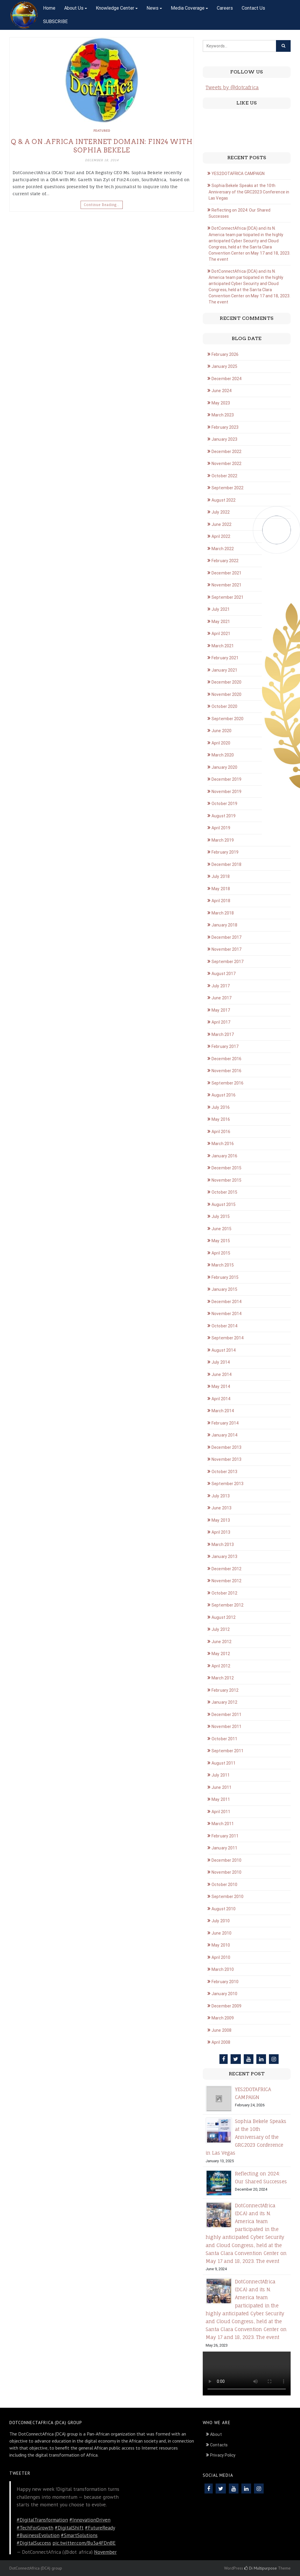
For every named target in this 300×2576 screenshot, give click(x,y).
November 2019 (226, 791)
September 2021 (227, 597)
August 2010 (224, 1908)
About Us (73, 8)
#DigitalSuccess (34, 2542)
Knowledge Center (115, 8)
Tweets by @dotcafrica (232, 87)
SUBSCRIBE (55, 21)
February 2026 (225, 354)
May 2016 (221, 1119)
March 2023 (223, 415)
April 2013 (221, 1532)
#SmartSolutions (79, 2535)
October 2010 (224, 1884)
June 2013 (221, 1508)
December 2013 (226, 1447)
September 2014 (227, 1338)
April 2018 (221, 900)
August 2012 (224, 1617)
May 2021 (221, 621)
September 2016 (227, 1083)
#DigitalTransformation (42, 2519)
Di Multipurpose (260, 2568)
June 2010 (221, 1933)
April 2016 (221, 1131)
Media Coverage (187, 8)
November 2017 (226, 949)
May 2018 (221, 888)
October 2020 (224, 706)
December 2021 (226, 573)
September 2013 (227, 1483)
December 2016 (226, 1058)
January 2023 (224, 439)
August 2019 (224, 816)
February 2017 (225, 1046)
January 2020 (224, 767)
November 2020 (226, 694)
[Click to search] (283, 46)
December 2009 (226, 2006)
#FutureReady (100, 2527)
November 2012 (226, 1580)
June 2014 (221, 1374)
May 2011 (221, 1799)
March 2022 (223, 548)
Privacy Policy (223, 2455)
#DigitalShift (69, 2527)
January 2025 (224, 366)
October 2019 (224, 803)
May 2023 (221, 403)
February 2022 (225, 560)
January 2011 (224, 1848)
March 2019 (223, 840)
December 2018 (226, 864)
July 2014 (221, 1362)
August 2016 (224, 1095)
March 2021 (223, 645)
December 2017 (226, 937)
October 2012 (224, 1593)
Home (49, 8)
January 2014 (224, 1435)
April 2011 (221, 1811)
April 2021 (221, 633)
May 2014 (221, 1386)
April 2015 (221, 1253)
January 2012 (224, 1702)
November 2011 (226, 1726)
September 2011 (227, 1750)
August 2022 (224, 500)
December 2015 (226, 1168)
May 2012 (221, 1653)
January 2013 (224, 1556)
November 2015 (226, 1180)
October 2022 (224, 475)
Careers (225, 8)
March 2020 (223, 755)
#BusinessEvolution (38, 2535)
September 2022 (227, 487)
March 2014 (223, 1410)
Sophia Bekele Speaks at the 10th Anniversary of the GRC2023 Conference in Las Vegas (249, 191)
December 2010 (226, 1860)
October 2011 (224, 1738)
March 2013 (223, 1544)
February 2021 (225, 657)
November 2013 (226, 1459)
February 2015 (225, 1277)
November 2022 (226, 463)
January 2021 (224, 670)
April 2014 (221, 1398)
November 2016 (226, 1070)
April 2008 (221, 2042)
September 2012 (227, 1605)
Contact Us (253, 8)
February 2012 (225, 1690)
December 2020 (226, 682)
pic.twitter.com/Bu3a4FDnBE (84, 2542)
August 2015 (224, 1204)
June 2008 (221, 2030)
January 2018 (224, 925)
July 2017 (221, 986)
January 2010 (224, 1993)
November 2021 (226, 585)
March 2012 (223, 1678)
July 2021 (221, 609)
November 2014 (226, 1313)
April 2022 (221, 536)
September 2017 (227, 961)
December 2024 (226, 378)
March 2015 (223, 1265)
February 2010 (225, 1981)
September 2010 (227, 1896)
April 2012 (221, 1666)
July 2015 (221, 1216)
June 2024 (221, 390)
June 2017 (221, 998)
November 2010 (226, 1872)
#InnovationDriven (89, 2519)
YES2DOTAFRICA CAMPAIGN (238, 173)
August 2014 (224, 1350)
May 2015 (221, 1240)
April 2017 (221, 1022)
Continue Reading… (102, 205)
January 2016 (224, 1156)
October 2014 (224, 1326)
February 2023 (225, 427)
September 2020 (227, 718)
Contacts (219, 2445)
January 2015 (224, 1289)
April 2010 (221, 1957)
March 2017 (223, 1034)
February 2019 (225, 852)
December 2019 (226, 779)
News (152, 8)
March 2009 (223, 2018)
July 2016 (221, 1107)
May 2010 (221, 1945)
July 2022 (221, 512)
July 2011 (221, 1775)
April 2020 (221, 743)
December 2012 (226, 1568)
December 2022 (226, 451)
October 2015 (224, 1192)
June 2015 (221, 1228)
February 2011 (225, 1836)
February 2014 (225, 1423)
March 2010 (223, 1969)
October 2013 (224, 1471)
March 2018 (223, 913)
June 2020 (221, 730)
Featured (101, 130)
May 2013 (221, 1520)
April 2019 (221, 828)
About (216, 2434)
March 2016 (223, 1143)
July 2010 (221, 1920)
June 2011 (221, 1787)
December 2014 (226, 1301)
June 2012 (221, 1641)
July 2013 (221, 1496)
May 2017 (221, 1010)
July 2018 (221, 876)
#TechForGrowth (35, 2527)
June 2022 (221, 524)
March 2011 (223, 1823)
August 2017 (224, 973)
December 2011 (226, 1714)
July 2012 (221, 1629)
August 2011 (224, 1763)
